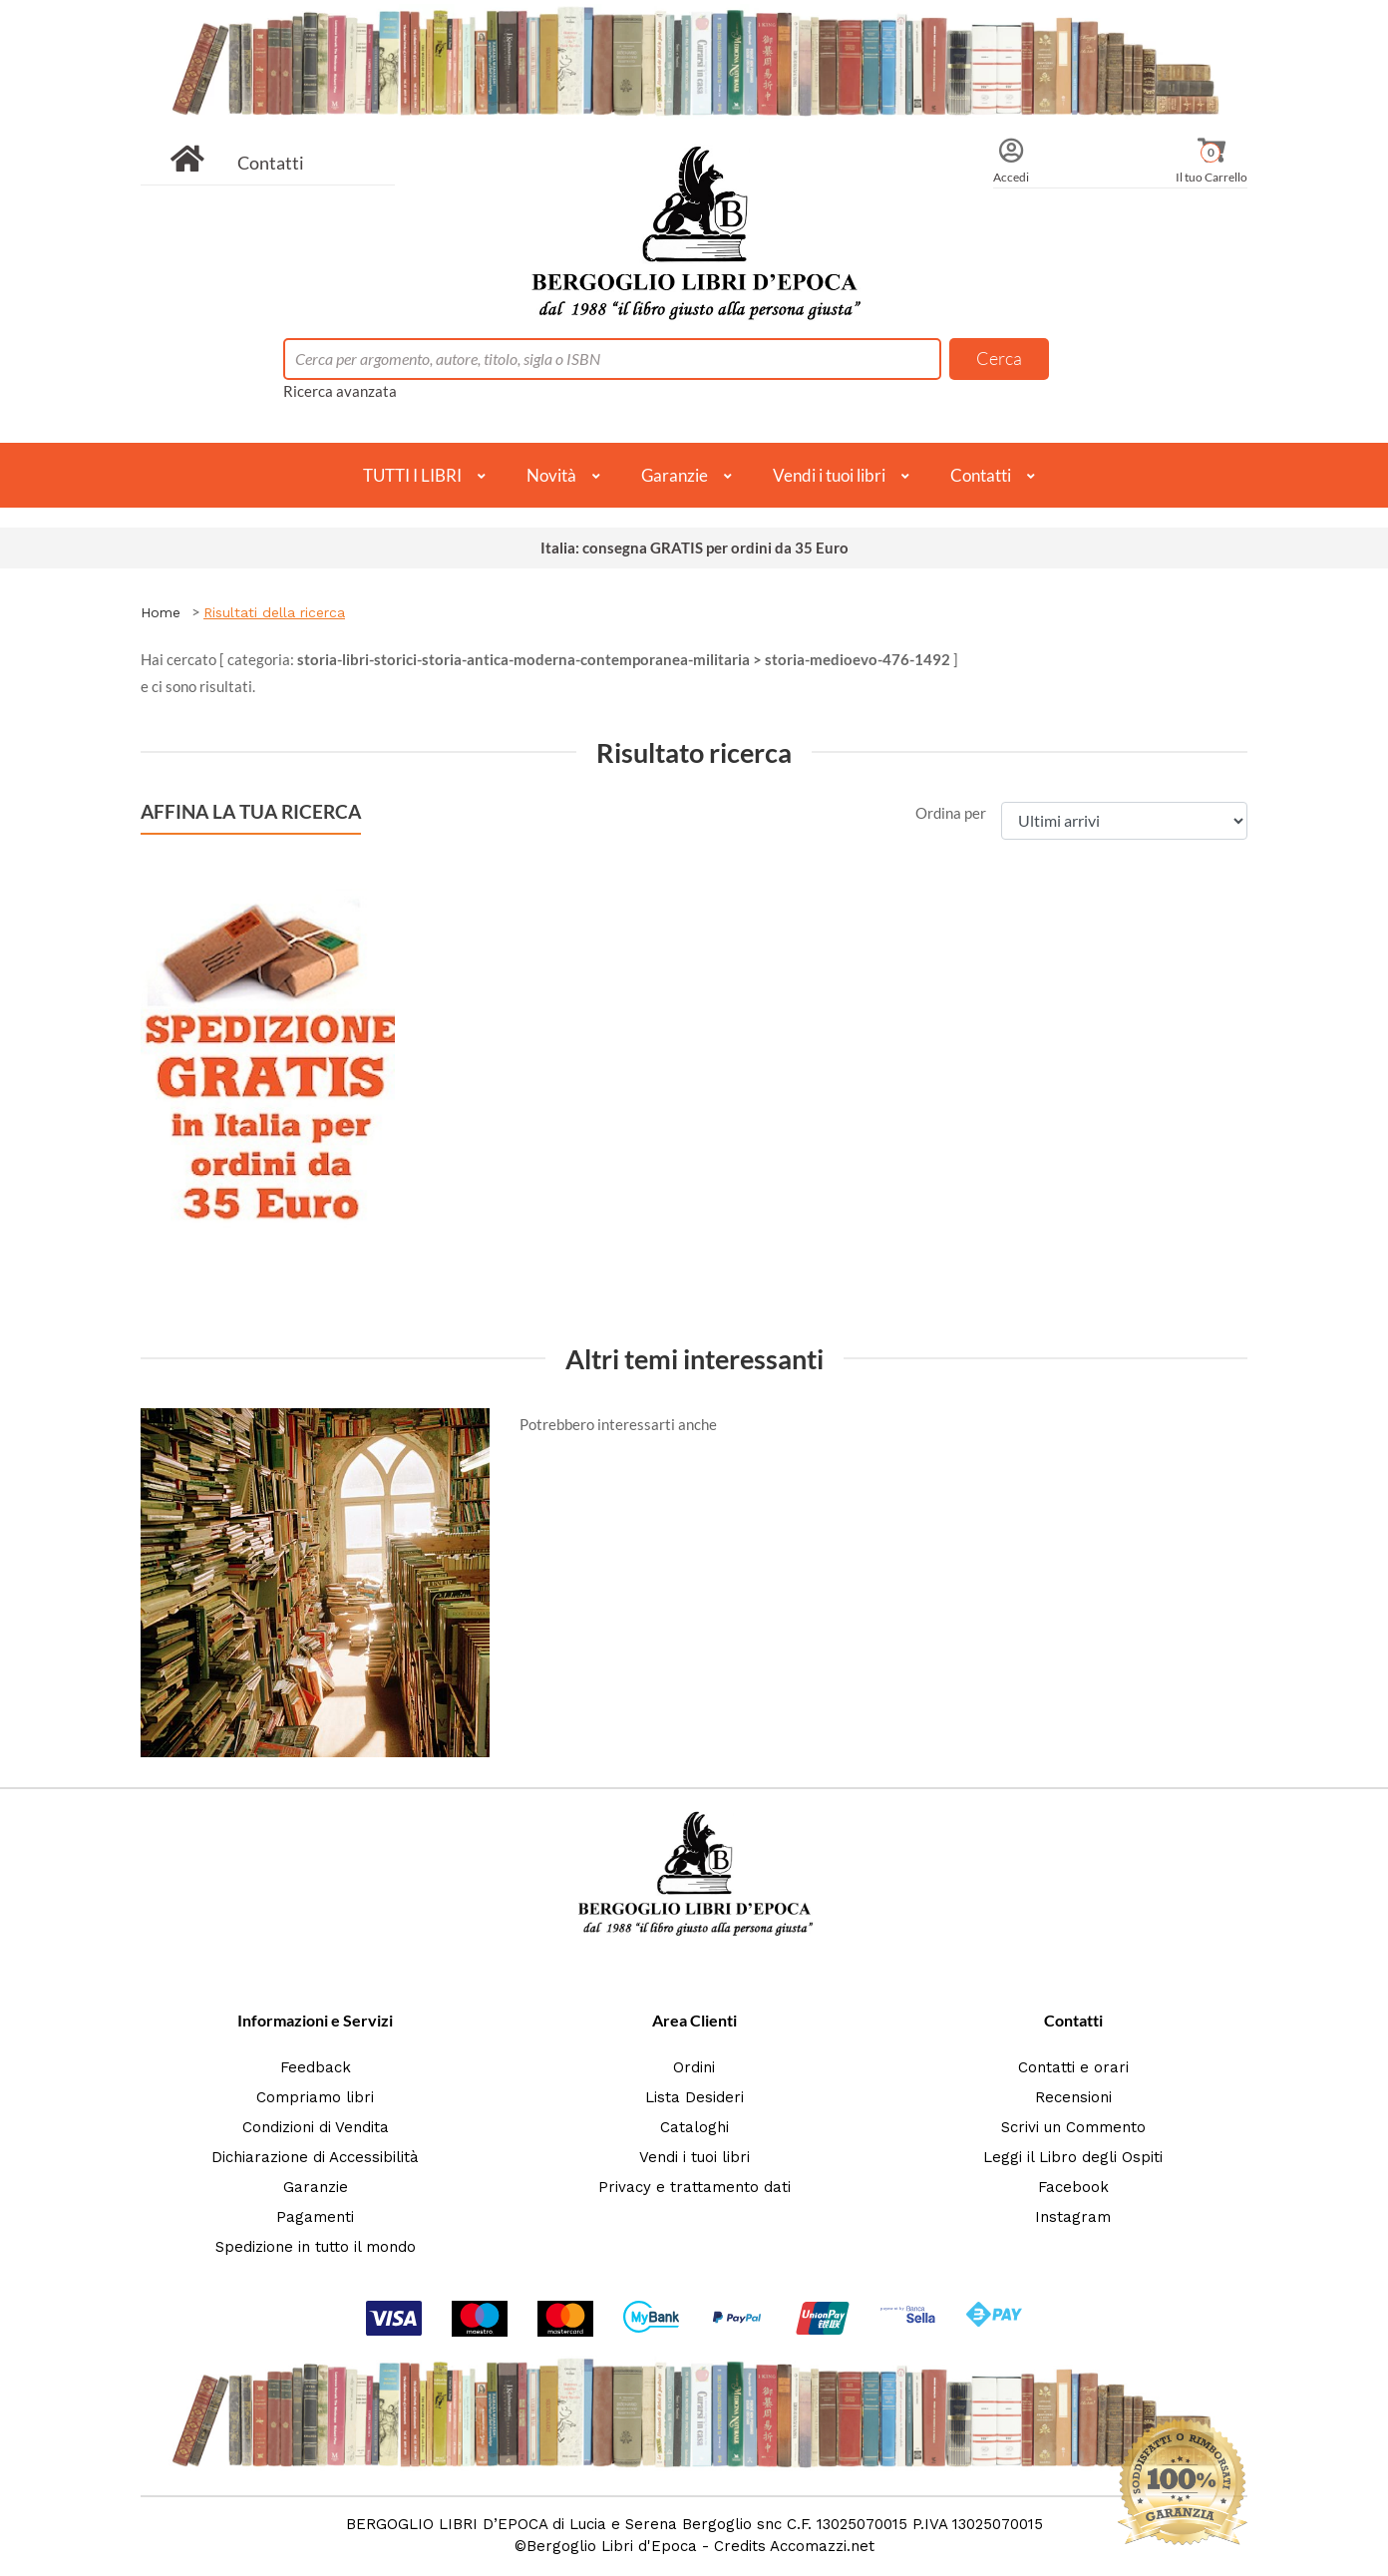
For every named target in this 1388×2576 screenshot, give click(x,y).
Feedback (315, 2067)
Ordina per (950, 813)
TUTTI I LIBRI (412, 475)
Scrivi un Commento (1073, 2127)
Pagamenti (315, 2217)
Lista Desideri (694, 2097)
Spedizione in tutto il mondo (315, 2247)
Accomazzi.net (822, 2546)
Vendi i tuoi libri (829, 475)
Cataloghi (694, 2127)
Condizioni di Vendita (315, 2127)
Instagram (1073, 2217)
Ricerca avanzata (340, 391)
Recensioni (1073, 2097)
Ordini (694, 2067)
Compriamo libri (315, 2097)
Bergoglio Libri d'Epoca (611, 2546)
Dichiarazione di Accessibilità (315, 2157)
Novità (551, 475)
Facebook (1073, 2187)
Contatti (270, 163)
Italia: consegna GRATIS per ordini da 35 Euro (694, 547)
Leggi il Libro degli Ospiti (1073, 2157)
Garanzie (674, 475)
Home (160, 612)
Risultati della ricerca (274, 612)
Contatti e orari (1073, 2067)
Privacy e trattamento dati (694, 2187)
